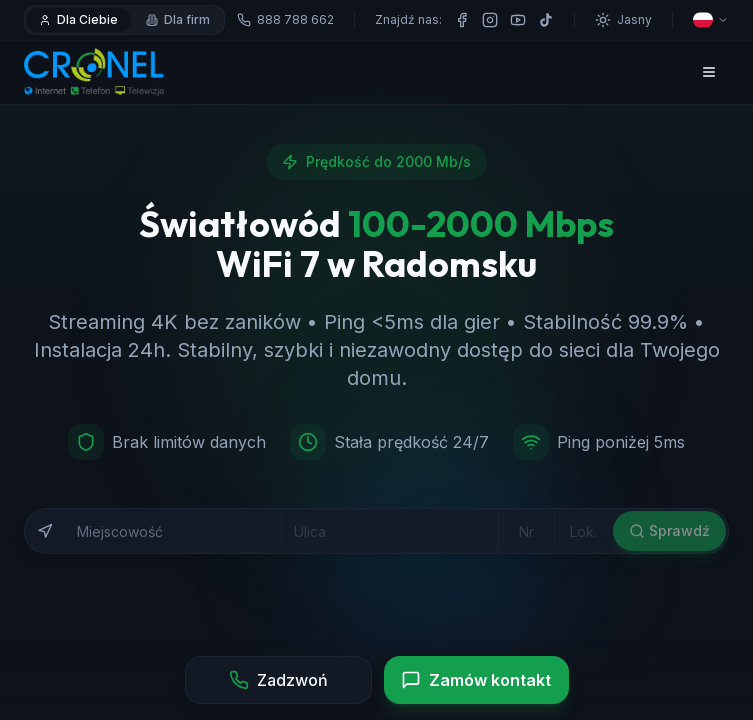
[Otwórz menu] (709, 72)
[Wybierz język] (711, 20)
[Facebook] (462, 20)
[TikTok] (546, 20)
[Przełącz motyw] (623, 20)
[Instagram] (490, 20)
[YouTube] (518, 20)
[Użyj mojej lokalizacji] (45, 540)
